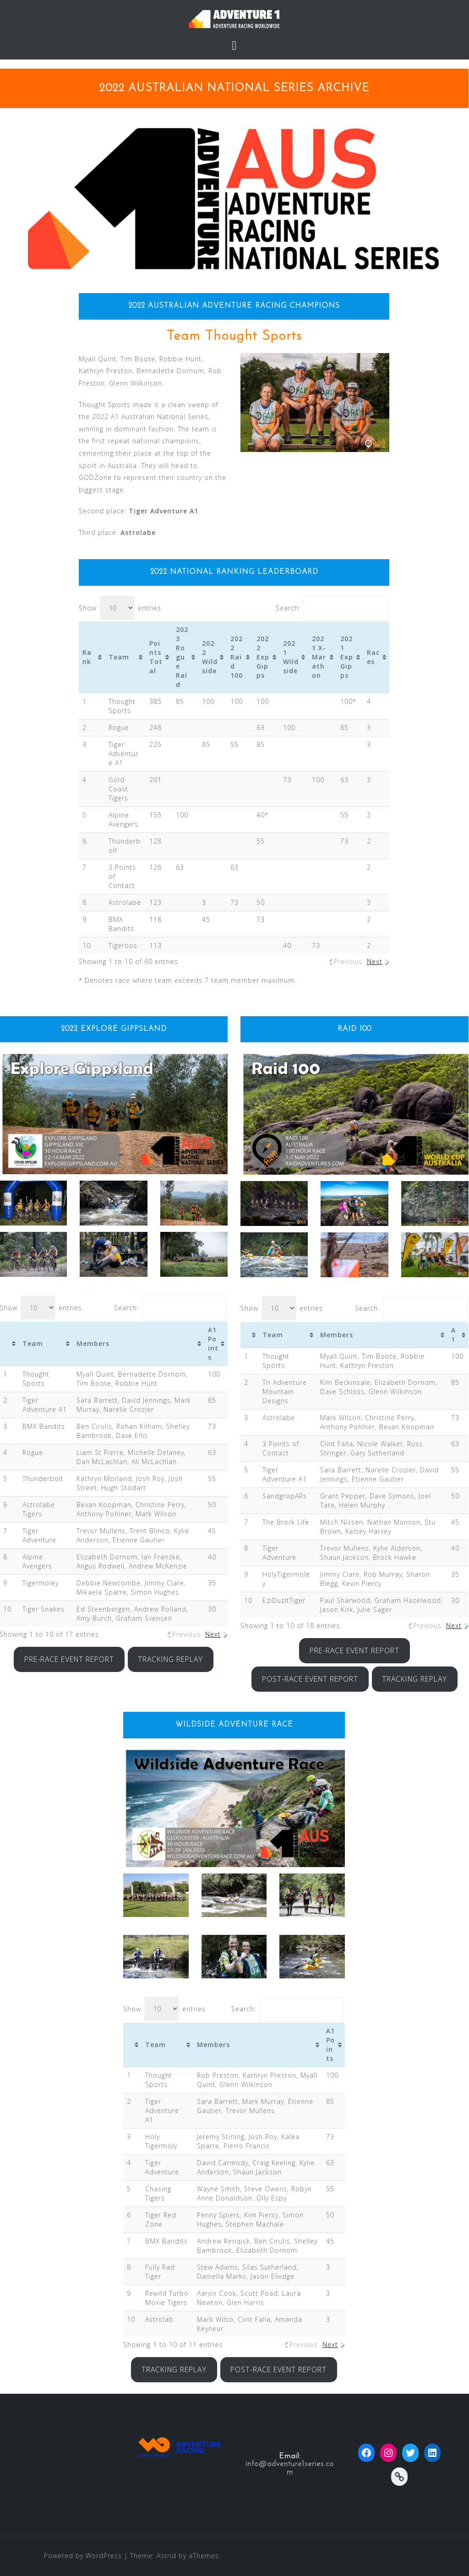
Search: (332, 608)
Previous (348, 961)
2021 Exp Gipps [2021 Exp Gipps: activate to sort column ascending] (346, 657)
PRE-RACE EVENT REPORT (69, 1659)
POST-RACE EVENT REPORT (310, 1679)
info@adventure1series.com (289, 2468)
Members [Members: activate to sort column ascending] (92, 1343)
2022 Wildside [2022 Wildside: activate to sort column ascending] (210, 657)
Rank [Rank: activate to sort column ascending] (87, 657)
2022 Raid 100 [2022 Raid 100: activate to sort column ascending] (236, 657)
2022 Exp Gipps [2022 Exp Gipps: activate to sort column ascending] (262, 657)
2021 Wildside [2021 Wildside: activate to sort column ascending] (291, 657)
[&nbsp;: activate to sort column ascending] (249, 1335)
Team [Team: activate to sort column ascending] (119, 657)
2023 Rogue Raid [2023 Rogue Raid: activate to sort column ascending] (182, 657)
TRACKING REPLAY (170, 1659)
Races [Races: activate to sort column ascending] (373, 657)
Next (374, 961)
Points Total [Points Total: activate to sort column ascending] (156, 657)
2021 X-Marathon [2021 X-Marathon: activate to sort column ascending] (319, 657)
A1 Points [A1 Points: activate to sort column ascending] (213, 1343)
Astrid (166, 2555)
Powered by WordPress (83, 2555)
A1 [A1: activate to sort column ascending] (453, 1335)
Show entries (120, 608)
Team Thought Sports (234, 336)
